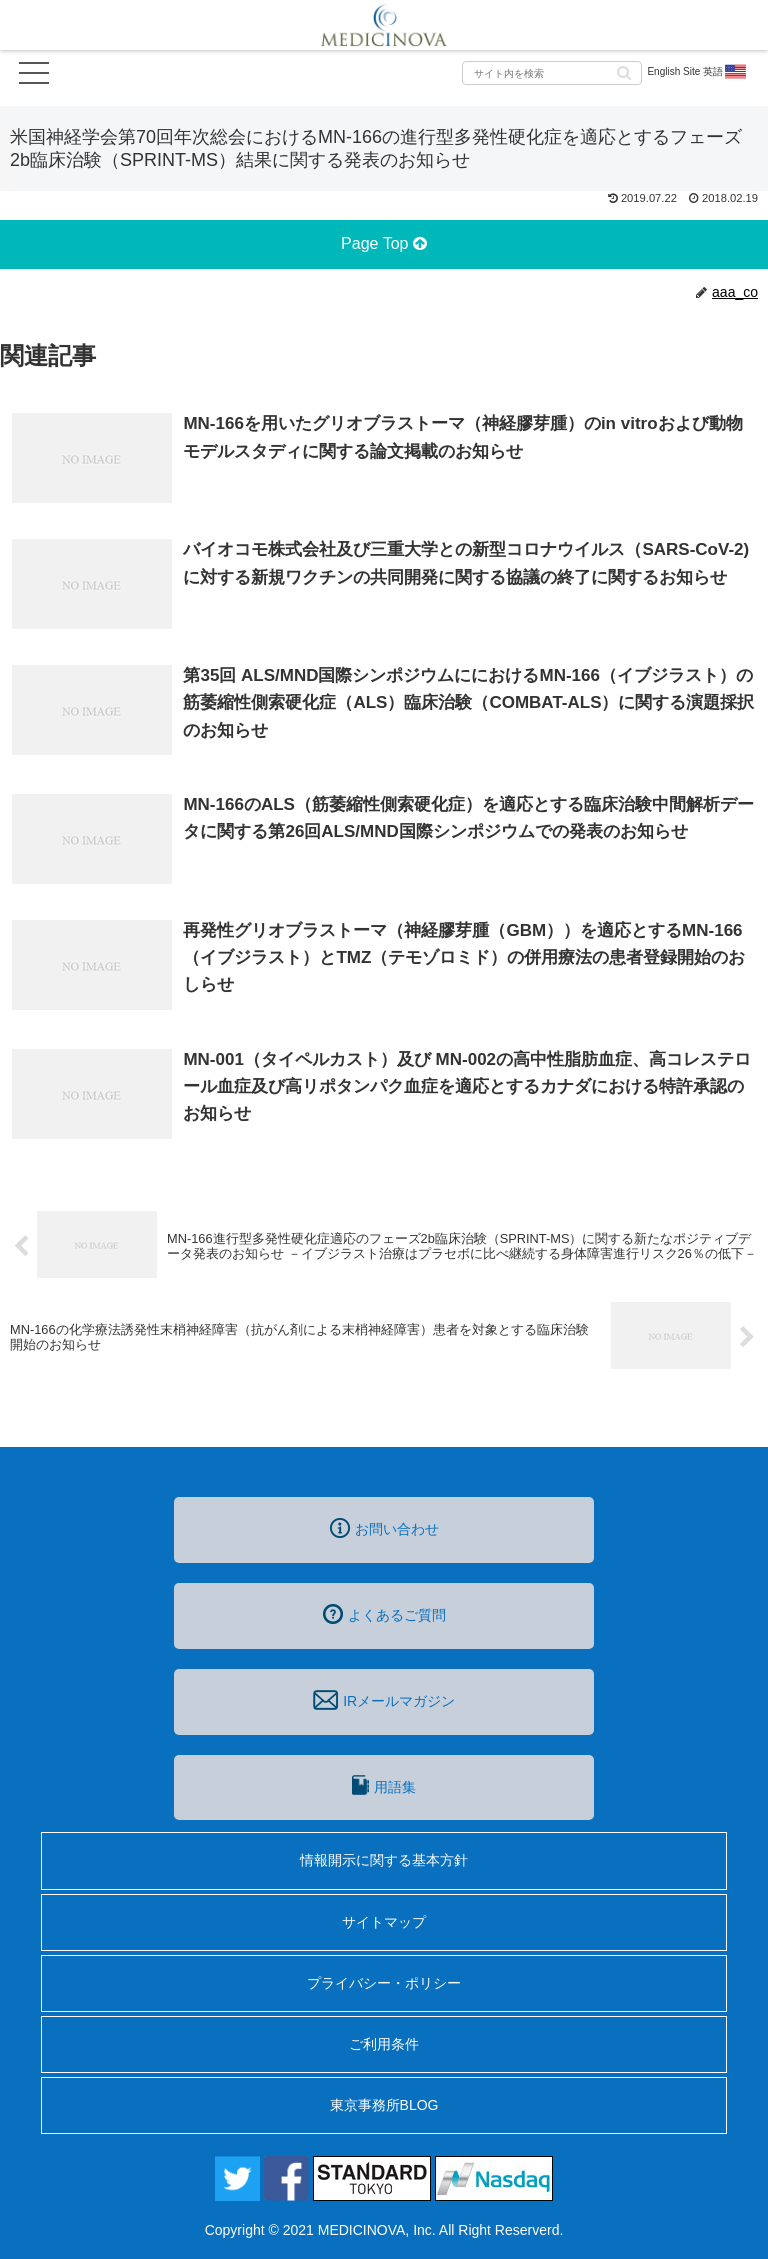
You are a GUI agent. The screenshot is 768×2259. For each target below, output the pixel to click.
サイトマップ (384, 1922)
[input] (552, 73)
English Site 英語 (697, 72)
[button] (624, 71)
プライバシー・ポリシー (384, 1983)
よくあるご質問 (384, 1614)
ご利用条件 (384, 2044)
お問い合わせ (384, 1528)
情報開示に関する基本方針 (384, 1860)
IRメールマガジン (384, 1700)
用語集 (384, 1785)
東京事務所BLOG (384, 2105)
